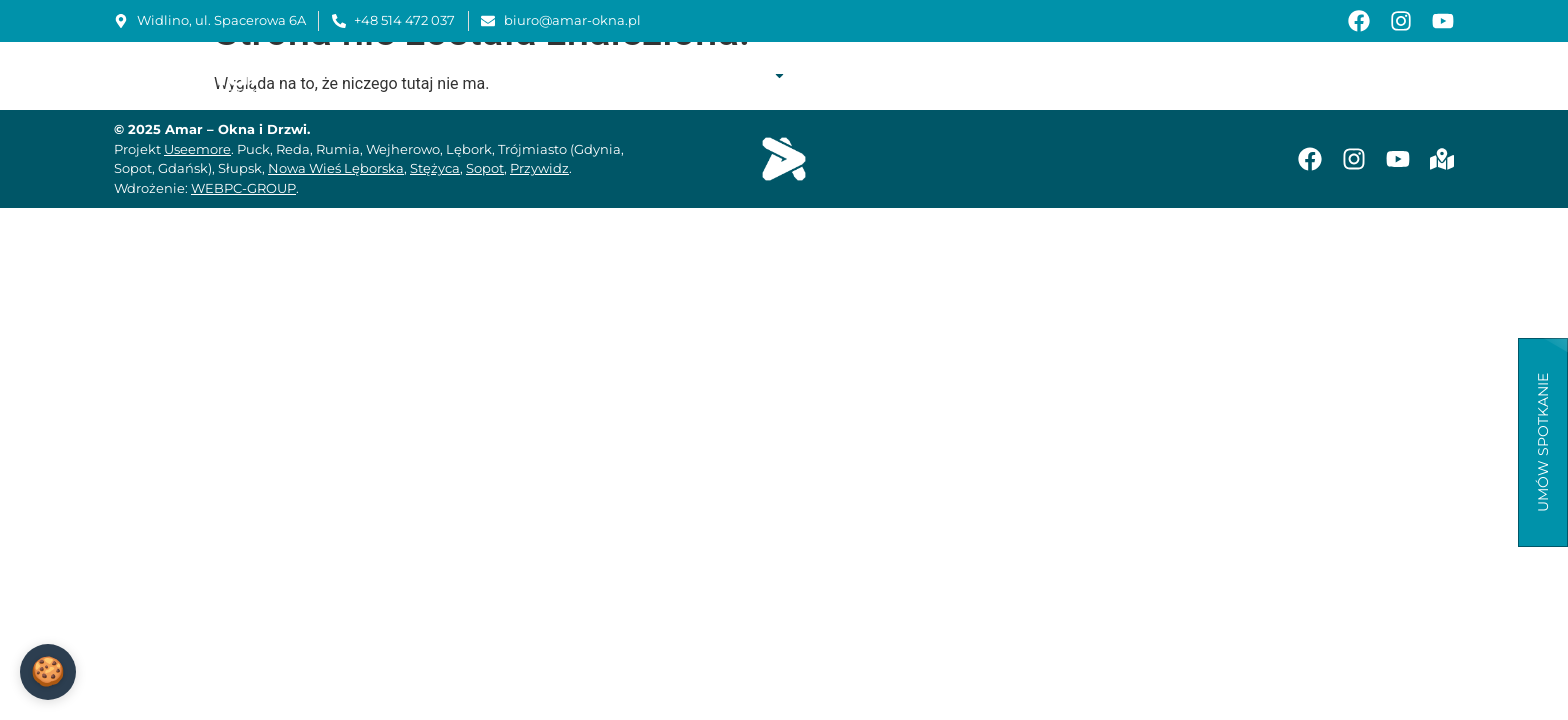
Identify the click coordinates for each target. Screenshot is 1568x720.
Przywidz (539, 168)
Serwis (1011, 75)
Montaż (936, 75)
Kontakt (1418, 75)
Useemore (197, 149)
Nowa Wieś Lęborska (336, 168)
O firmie (660, 75)
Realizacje (846, 75)
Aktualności (1319, 75)
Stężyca (435, 168)
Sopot (485, 168)
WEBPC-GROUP (243, 188)
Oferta (748, 75)
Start (590, 75)
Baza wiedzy (1205, 75)
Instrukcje (1098, 75)
